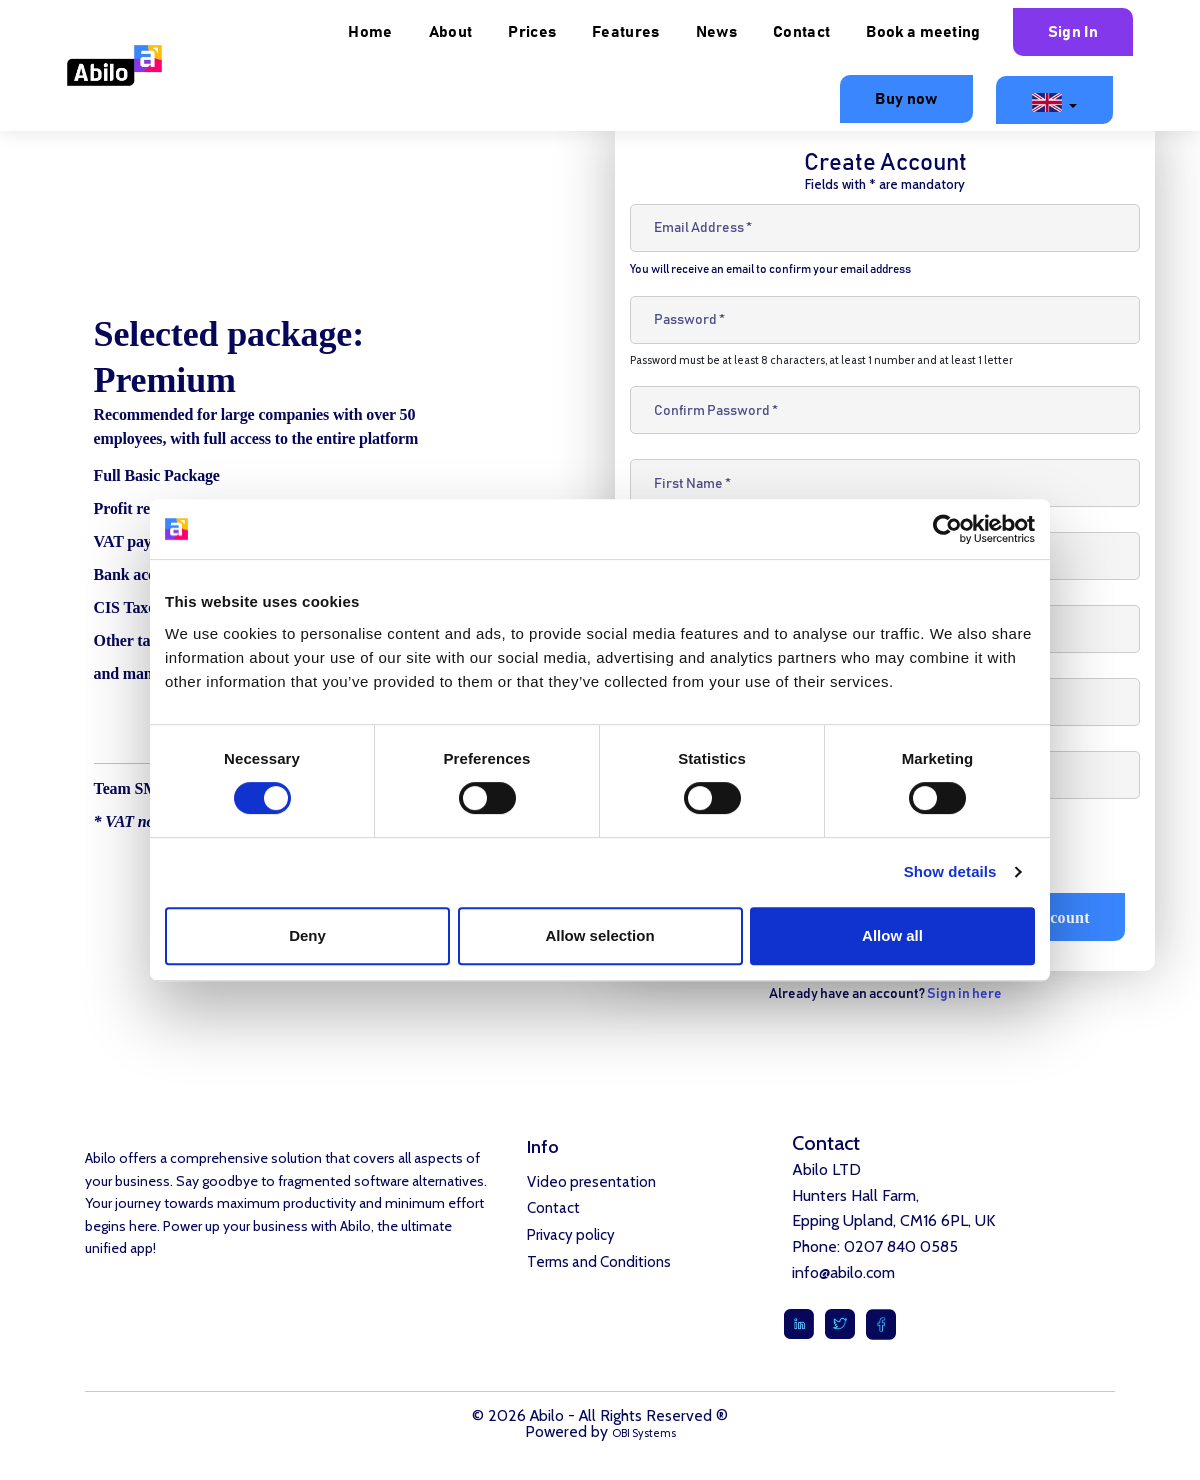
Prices (532, 32)
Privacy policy (571, 1241)
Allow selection (599, 935)
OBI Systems (644, 1433)
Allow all (892, 935)
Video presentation (591, 1183)
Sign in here (964, 994)
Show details (950, 871)
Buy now (906, 99)
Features (626, 32)
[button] (1054, 100)
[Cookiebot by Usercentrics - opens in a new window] (947, 529)
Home (370, 32)
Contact (801, 32)
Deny (307, 935)
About (451, 32)
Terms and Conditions (599, 1270)
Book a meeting (923, 32)
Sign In (1073, 32)
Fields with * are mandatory (885, 184)
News (716, 32)
